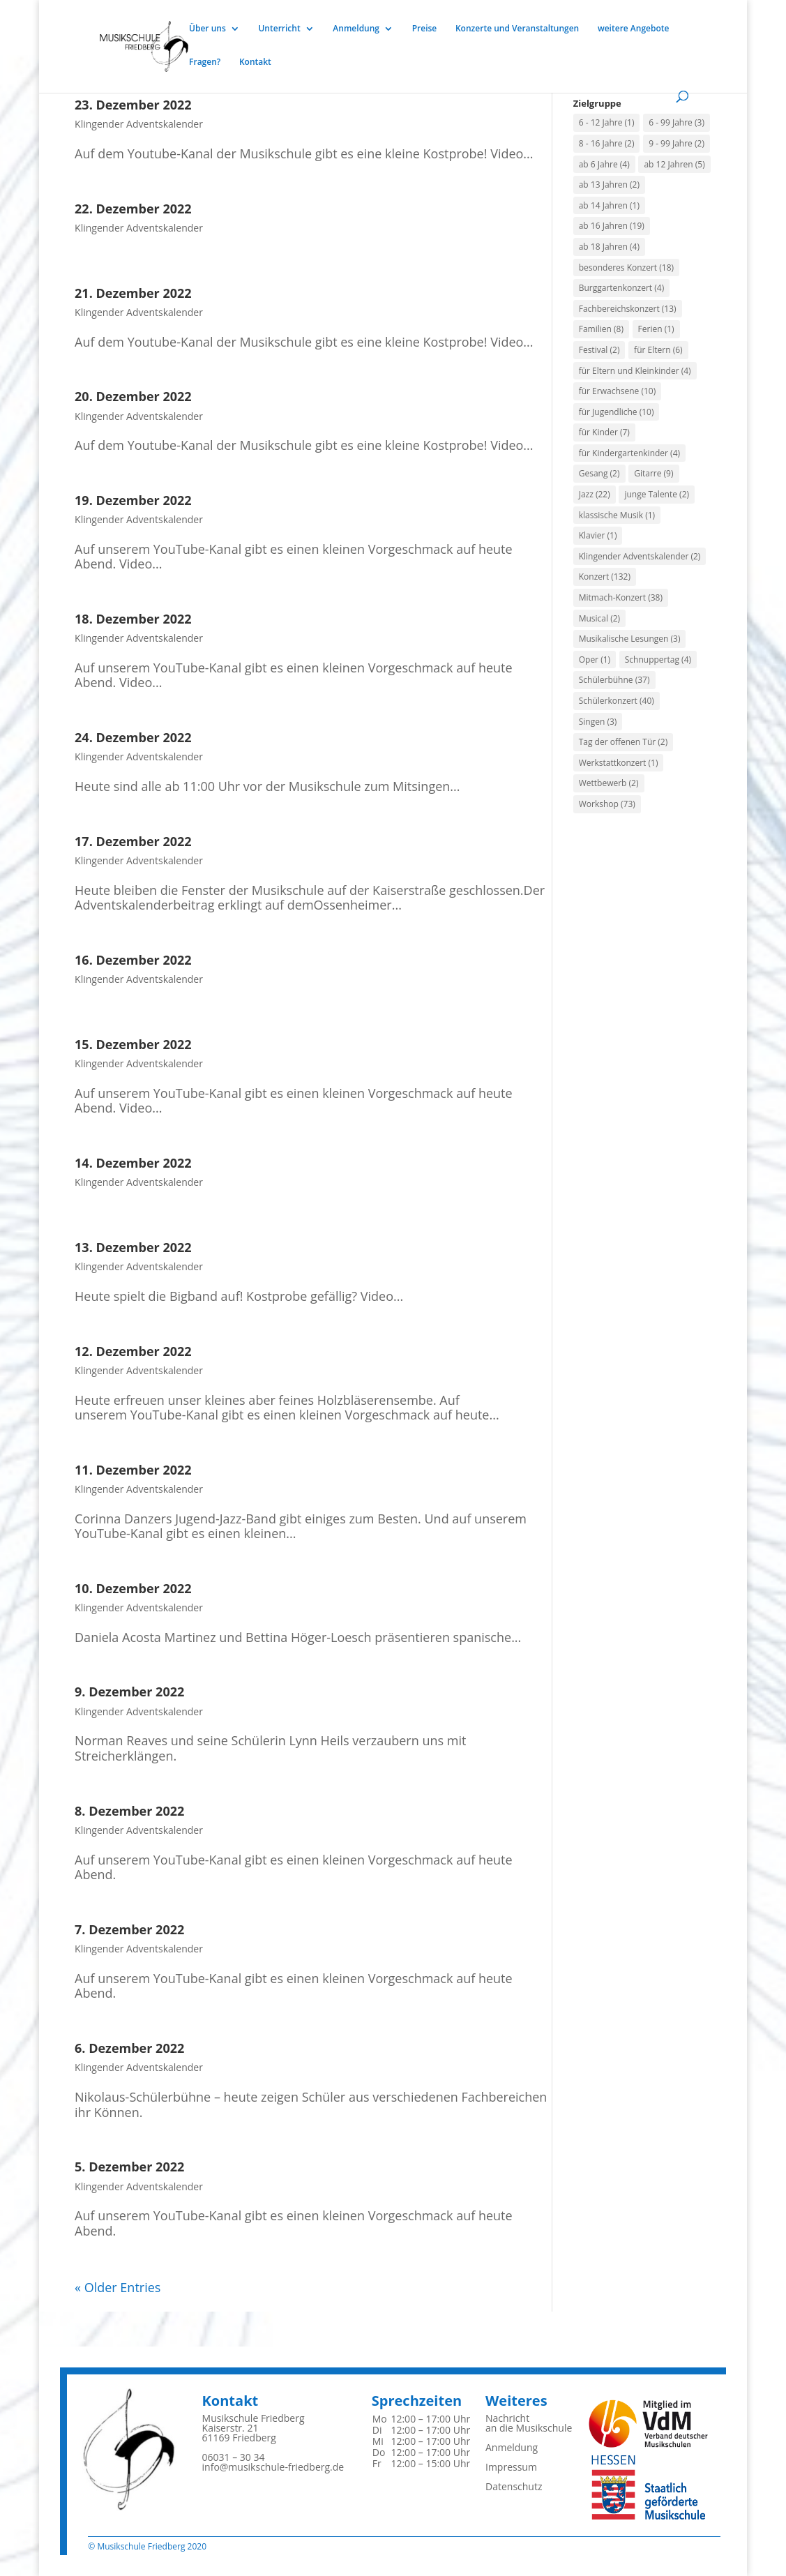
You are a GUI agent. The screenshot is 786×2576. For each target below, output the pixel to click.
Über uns (207, 29)
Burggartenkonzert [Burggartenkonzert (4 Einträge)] (621, 288)
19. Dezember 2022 (133, 500)
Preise (424, 29)
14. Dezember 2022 (133, 1162)
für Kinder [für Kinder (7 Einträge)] (604, 432)
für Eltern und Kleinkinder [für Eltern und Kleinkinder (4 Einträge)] (635, 371)
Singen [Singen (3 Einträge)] (598, 722)
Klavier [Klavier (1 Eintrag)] (598, 535)
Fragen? (204, 62)
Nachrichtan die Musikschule (528, 2422)
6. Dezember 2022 (129, 2048)
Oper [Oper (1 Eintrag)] (594, 659)
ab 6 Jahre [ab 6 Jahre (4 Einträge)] (604, 164)
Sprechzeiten (417, 2400)
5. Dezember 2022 (129, 2166)
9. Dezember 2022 (129, 1691)
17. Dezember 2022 (133, 841)
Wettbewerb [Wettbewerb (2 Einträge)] (609, 783)
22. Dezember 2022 (133, 208)
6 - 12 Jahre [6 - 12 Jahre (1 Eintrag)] (607, 122)
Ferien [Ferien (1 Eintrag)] (656, 329)
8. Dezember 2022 (129, 1810)
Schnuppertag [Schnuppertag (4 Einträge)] (658, 659)
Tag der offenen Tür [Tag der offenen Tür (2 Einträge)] (623, 742)
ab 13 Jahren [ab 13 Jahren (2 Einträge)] (609, 184)
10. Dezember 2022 (133, 1588)
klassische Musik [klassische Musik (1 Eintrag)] (617, 515)
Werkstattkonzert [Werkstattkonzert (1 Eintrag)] (618, 763)
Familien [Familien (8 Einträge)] (601, 329)
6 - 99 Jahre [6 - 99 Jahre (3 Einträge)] (676, 122)
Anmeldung (356, 29)
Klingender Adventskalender (139, 123)
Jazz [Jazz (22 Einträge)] (594, 494)
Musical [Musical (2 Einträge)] (599, 618)
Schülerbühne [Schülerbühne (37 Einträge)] (614, 680)
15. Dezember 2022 (133, 1044)
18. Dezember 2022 (133, 618)
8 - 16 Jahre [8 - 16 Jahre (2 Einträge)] (607, 143)
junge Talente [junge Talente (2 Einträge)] (656, 494)
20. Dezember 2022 (133, 396)
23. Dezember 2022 (133, 104)
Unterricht (279, 29)
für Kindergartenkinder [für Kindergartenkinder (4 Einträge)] (629, 453)
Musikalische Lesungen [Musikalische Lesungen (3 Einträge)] (630, 639)
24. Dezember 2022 (133, 737)
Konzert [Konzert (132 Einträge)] (604, 576)
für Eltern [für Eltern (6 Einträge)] (658, 350)
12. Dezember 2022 (133, 1351)
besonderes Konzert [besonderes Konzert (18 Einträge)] (626, 267)
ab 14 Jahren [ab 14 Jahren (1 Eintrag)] (609, 205)
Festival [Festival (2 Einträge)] (599, 350)
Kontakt (255, 62)
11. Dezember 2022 (133, 1469)
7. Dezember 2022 (129, 1929)
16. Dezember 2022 (133, 959)
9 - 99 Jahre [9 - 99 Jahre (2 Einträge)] (676, 143)
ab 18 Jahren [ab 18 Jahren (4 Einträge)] (609, 247)
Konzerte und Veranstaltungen (517, 29)
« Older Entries (117, 2287)
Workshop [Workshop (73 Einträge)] (607, 804)
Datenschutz (513, 2486)
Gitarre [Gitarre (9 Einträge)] (653, 473)
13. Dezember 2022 (133, 1247)
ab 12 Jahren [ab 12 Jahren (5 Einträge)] (674, 164)
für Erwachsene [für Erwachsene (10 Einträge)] (617, 391)
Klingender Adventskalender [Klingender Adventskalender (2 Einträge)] (640, 556)
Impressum (511, 2466)
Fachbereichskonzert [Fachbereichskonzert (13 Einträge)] (628, 309)
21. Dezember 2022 (133, 293)
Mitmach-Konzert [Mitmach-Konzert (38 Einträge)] (621, 597)
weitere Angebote (634, 29)
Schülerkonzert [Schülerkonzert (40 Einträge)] (616, 701)
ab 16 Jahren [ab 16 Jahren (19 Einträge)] (611, 226)
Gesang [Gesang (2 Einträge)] (599, 473)
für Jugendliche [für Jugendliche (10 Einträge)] (616, 412)
